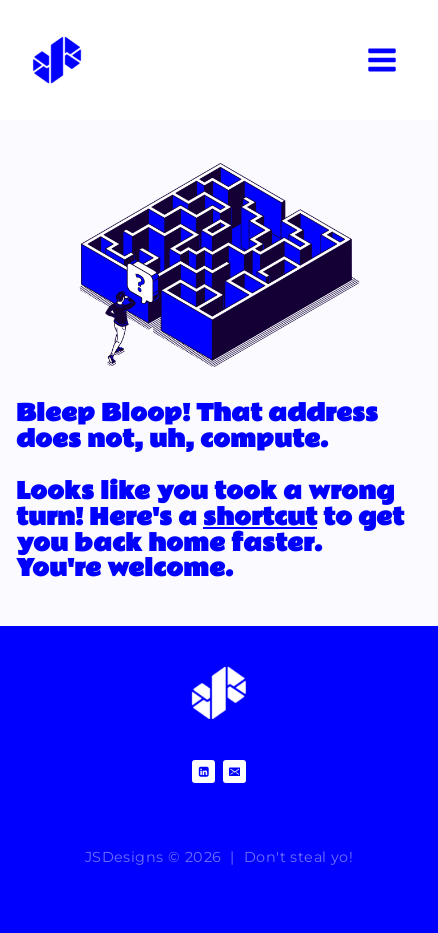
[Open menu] (381, 59)
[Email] (234, 771)
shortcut (260, 517)
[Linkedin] (203, 771)
